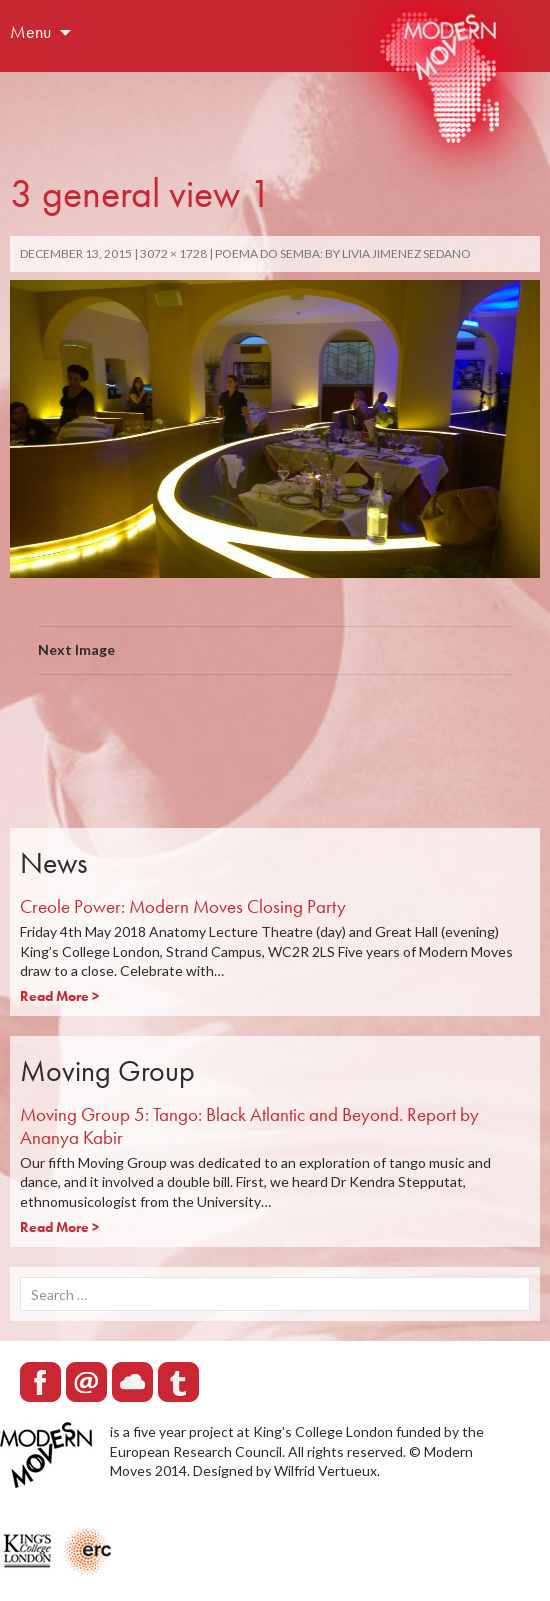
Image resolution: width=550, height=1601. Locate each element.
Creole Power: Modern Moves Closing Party (183, 906)
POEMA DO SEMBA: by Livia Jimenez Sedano (343, 253)
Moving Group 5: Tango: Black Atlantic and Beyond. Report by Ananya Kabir (249, 1126)
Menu (30, 31)
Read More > (59, 996)
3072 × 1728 (173, 253)
